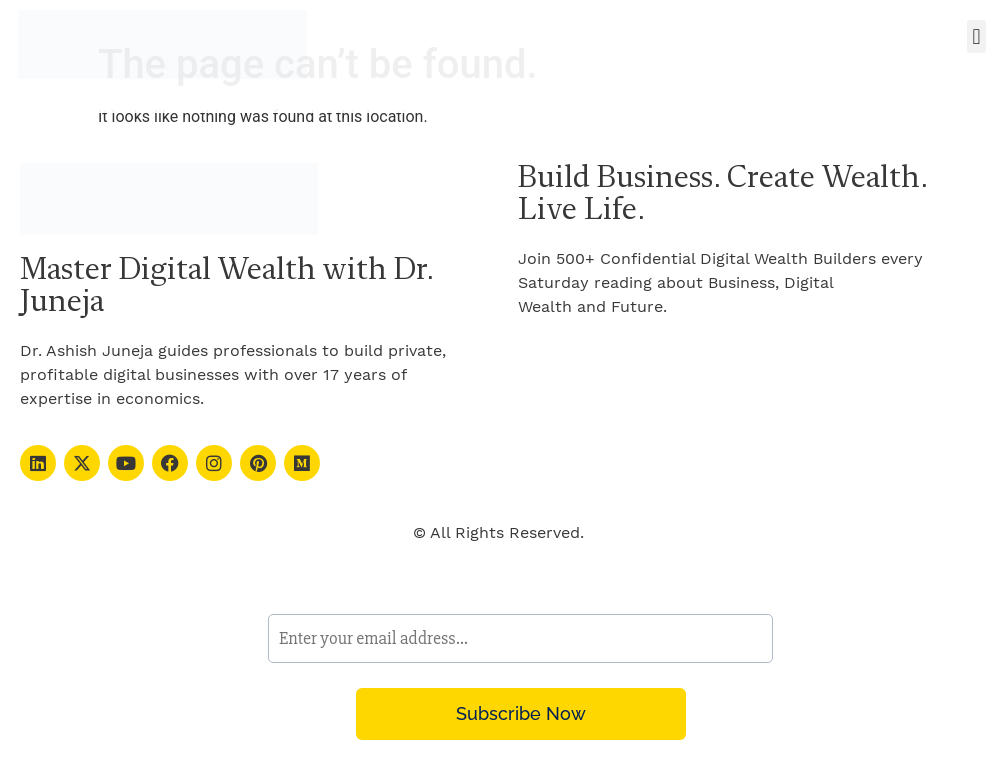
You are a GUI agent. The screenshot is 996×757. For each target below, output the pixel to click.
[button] (976, 36)
